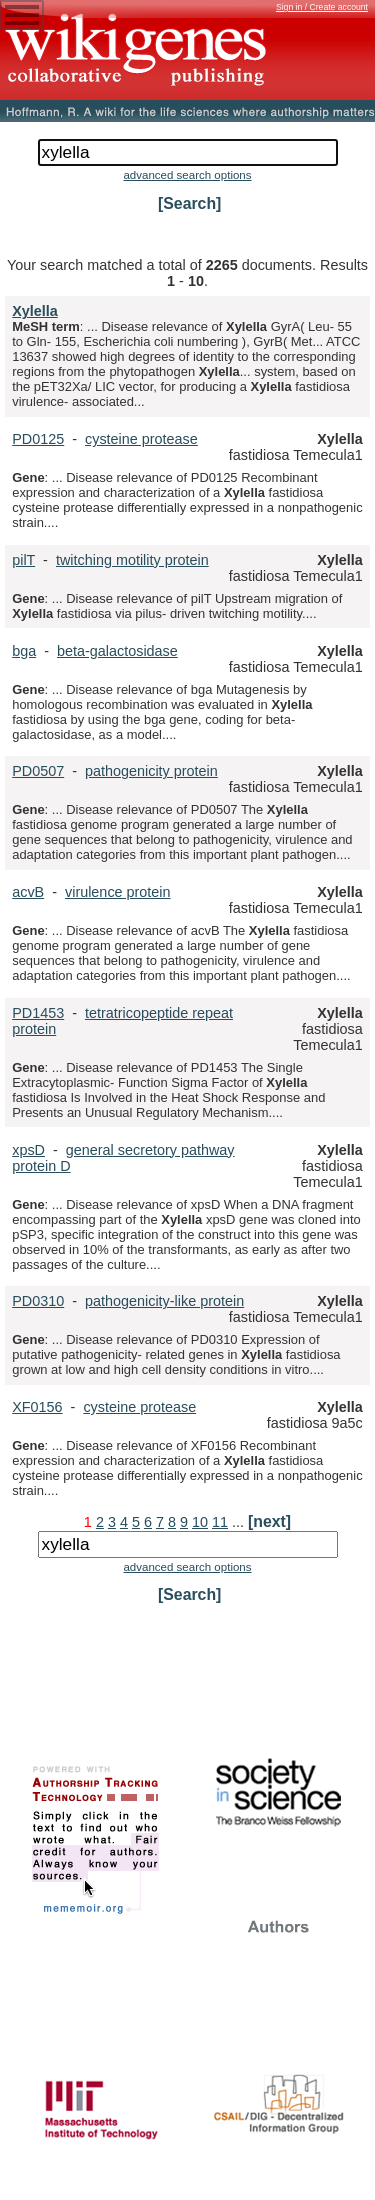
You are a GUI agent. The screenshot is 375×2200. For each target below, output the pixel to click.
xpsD (28, 1150)
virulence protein (118, 892)
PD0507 (38, 771)
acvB (28, 892)
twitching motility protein (132, 560)
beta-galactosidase (117, 651)
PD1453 (38, 1013)
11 (220, 1522)
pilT (23, 560)
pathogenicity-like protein (164, 1301)
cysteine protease (141, 439)
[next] (269, 1521)
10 (200, 1522)
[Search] (189, 203)
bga (24, 651)
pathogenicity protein (151, 771)
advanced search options (187, 175)
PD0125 (38, 439)
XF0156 (37, 1407)
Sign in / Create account (322, 7)
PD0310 (38, 1301)
